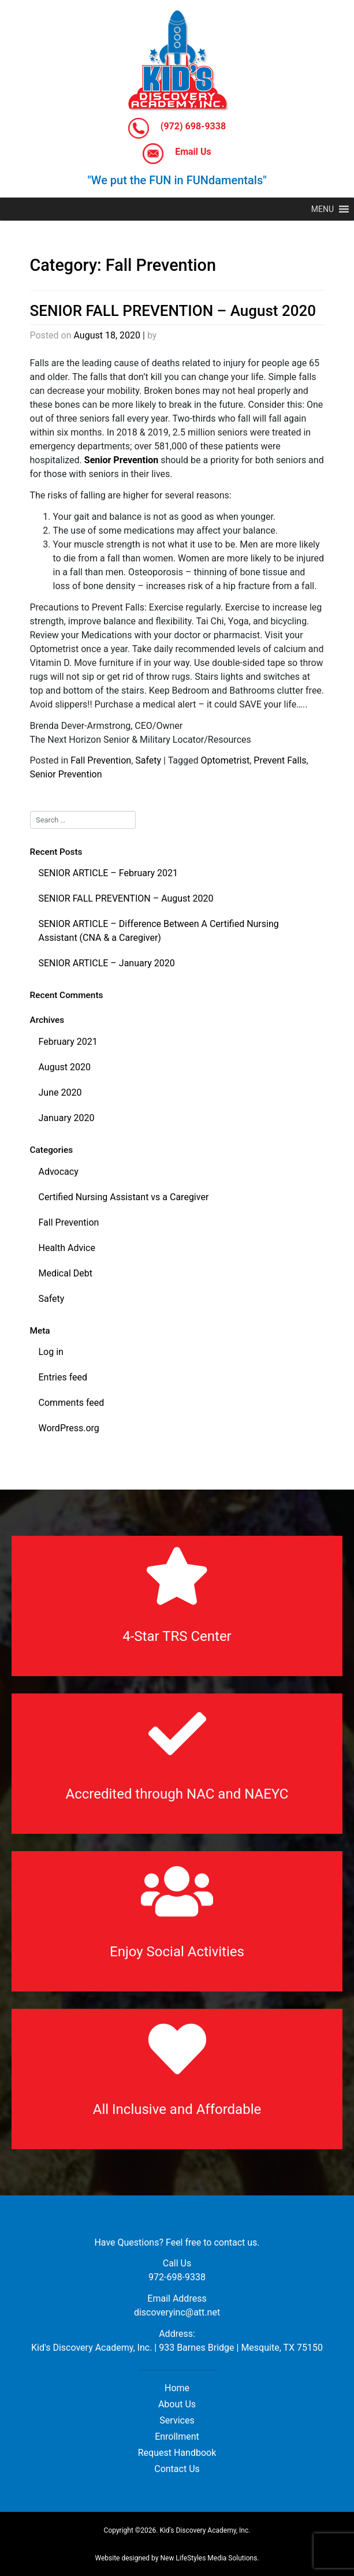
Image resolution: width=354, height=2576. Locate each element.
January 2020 (67, 1117)
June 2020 (60, 1092)
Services (176, 2420)
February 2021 (68, 1041)
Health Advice (67, 1247)
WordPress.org (69, 1428)
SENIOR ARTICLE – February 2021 (108, 873)
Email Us (177, 153)
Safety (148, 760)
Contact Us (177, 2468)
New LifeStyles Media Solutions (208, 2558)
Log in (51, 1351)
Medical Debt (66, 1273)
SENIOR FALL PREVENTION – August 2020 (173, 310)
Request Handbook (177, 2452)
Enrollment (177, 2436)
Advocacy (59, 1171)
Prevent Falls (280, 760)
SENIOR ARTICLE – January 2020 (107, 963)
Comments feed (72, 1402)
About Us (177, 2404)
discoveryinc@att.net (177, 2312)
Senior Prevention (66, 774)
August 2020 (65, 1067)
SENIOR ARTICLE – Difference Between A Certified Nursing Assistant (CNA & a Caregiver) (159, 930)
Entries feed (63, 1377)
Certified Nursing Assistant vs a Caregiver (124, 1197)
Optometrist (224, 760)
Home (177, 2388)
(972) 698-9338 (177, 128)
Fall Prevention (100, 760)
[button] (322, 209)
